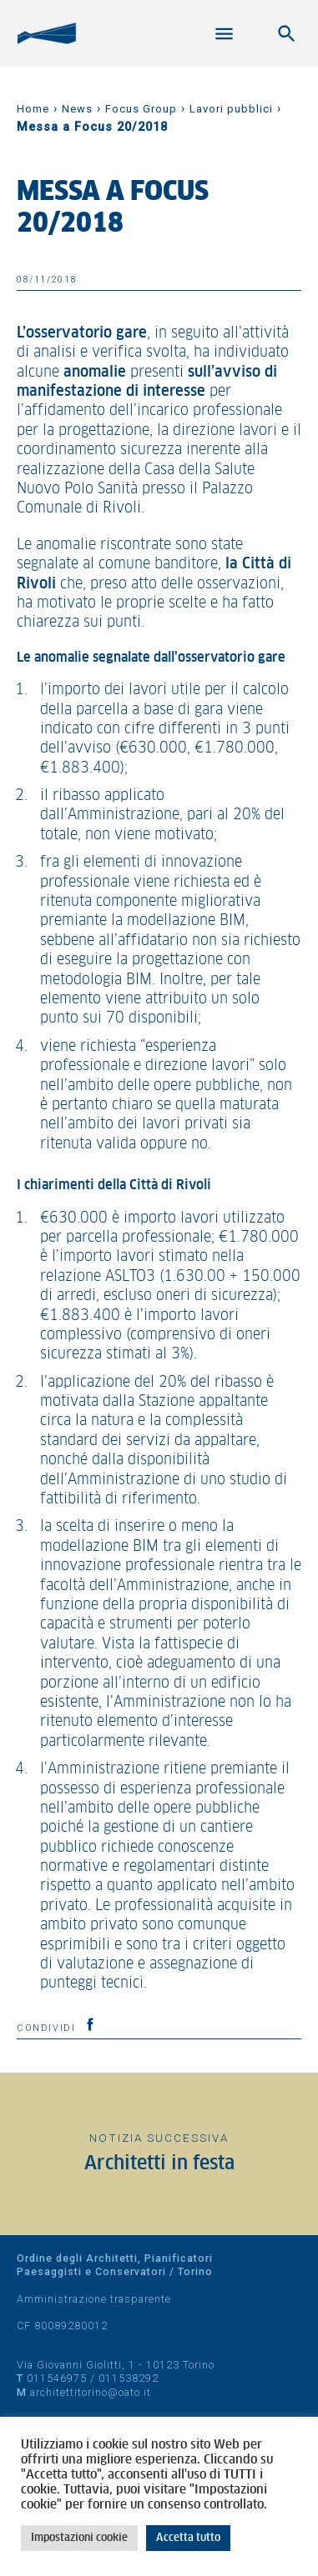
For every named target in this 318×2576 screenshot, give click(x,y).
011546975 (57, 2378)
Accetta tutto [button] (188, 2538)
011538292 (128, 2378)
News (77, 109)
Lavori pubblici (231, 109)
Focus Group (141, 109)
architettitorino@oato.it (90, 2392)
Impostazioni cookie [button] (79, 2538)
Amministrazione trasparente (94, 2299)
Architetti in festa (159, 2163)
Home (33, 109)
